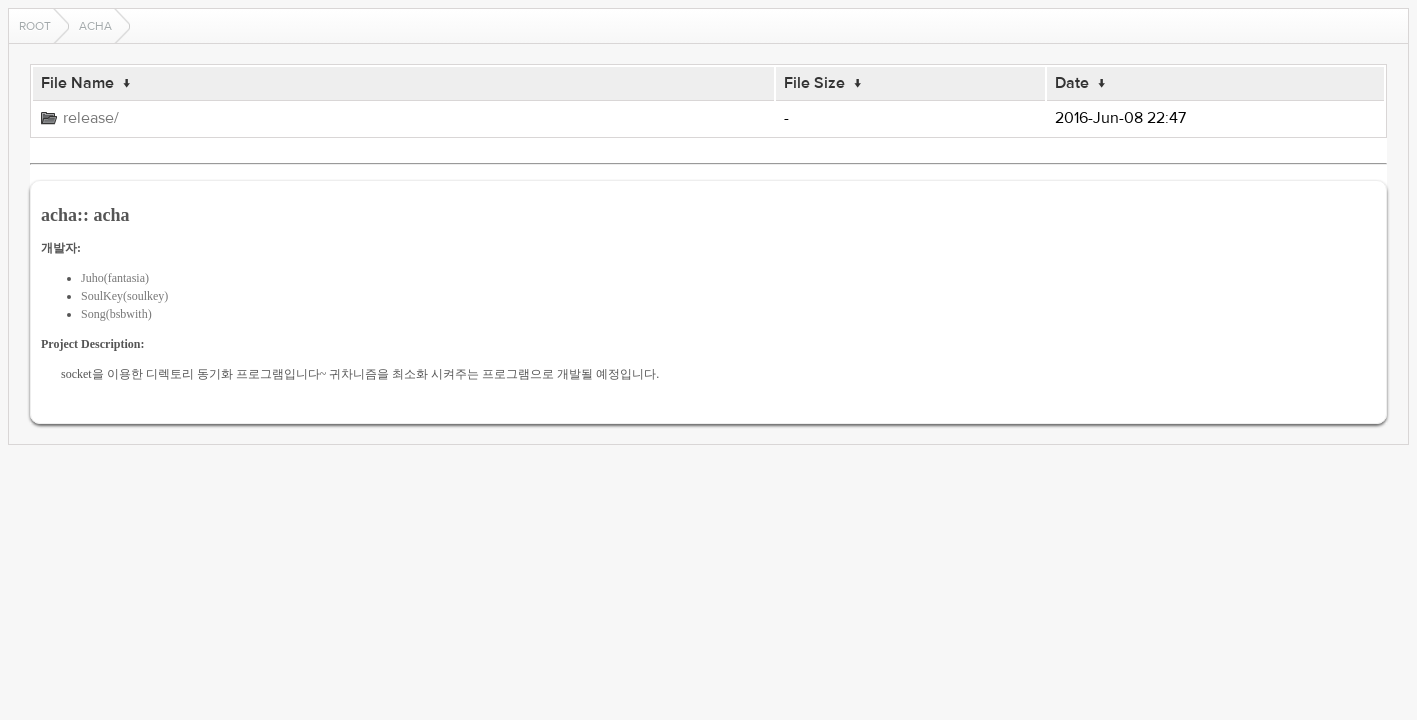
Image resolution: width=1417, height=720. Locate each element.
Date (1072, 83)
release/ (91, 118)
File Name (77, 83)
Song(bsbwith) (116, 314)
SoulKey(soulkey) (124, 296)
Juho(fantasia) (115, 278)
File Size (814, 83)
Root (35, 26)
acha (95, 26)
